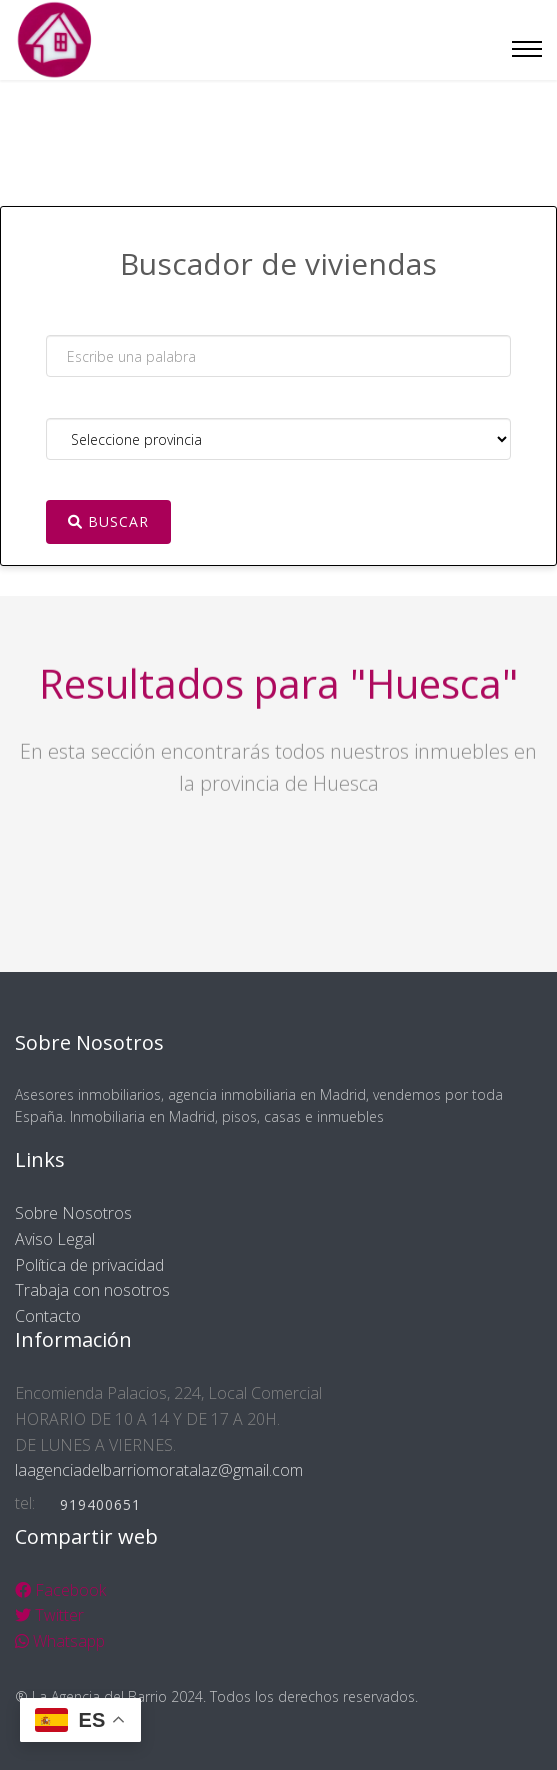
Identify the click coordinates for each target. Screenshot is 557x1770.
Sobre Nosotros (73, 1213)
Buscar (108, 521)
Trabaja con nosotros (92, 1290)
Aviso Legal (55, 1239)
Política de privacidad (89, 1265)
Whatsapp (60, 1641)
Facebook (60, 1590)
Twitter (49, 1615)
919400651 (100, 1504)
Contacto (48, 1316)
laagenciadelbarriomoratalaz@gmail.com (159, 1470)
